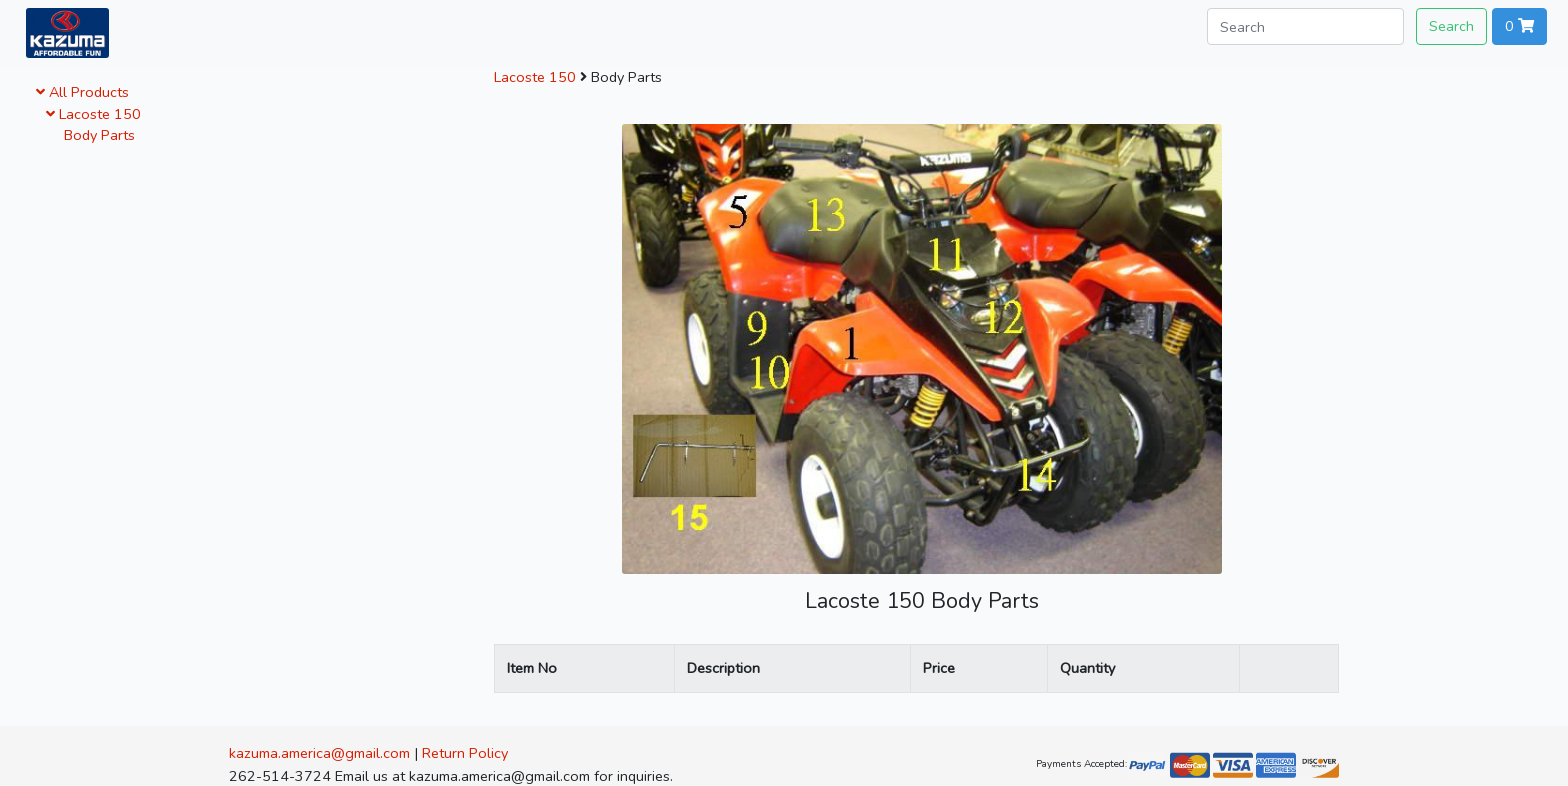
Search (1451, 26)
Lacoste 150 (93, 114)
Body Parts (95, 135)
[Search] (1305, 26)
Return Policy (465, 753)
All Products (82, 92)
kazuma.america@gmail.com (319, 753)
